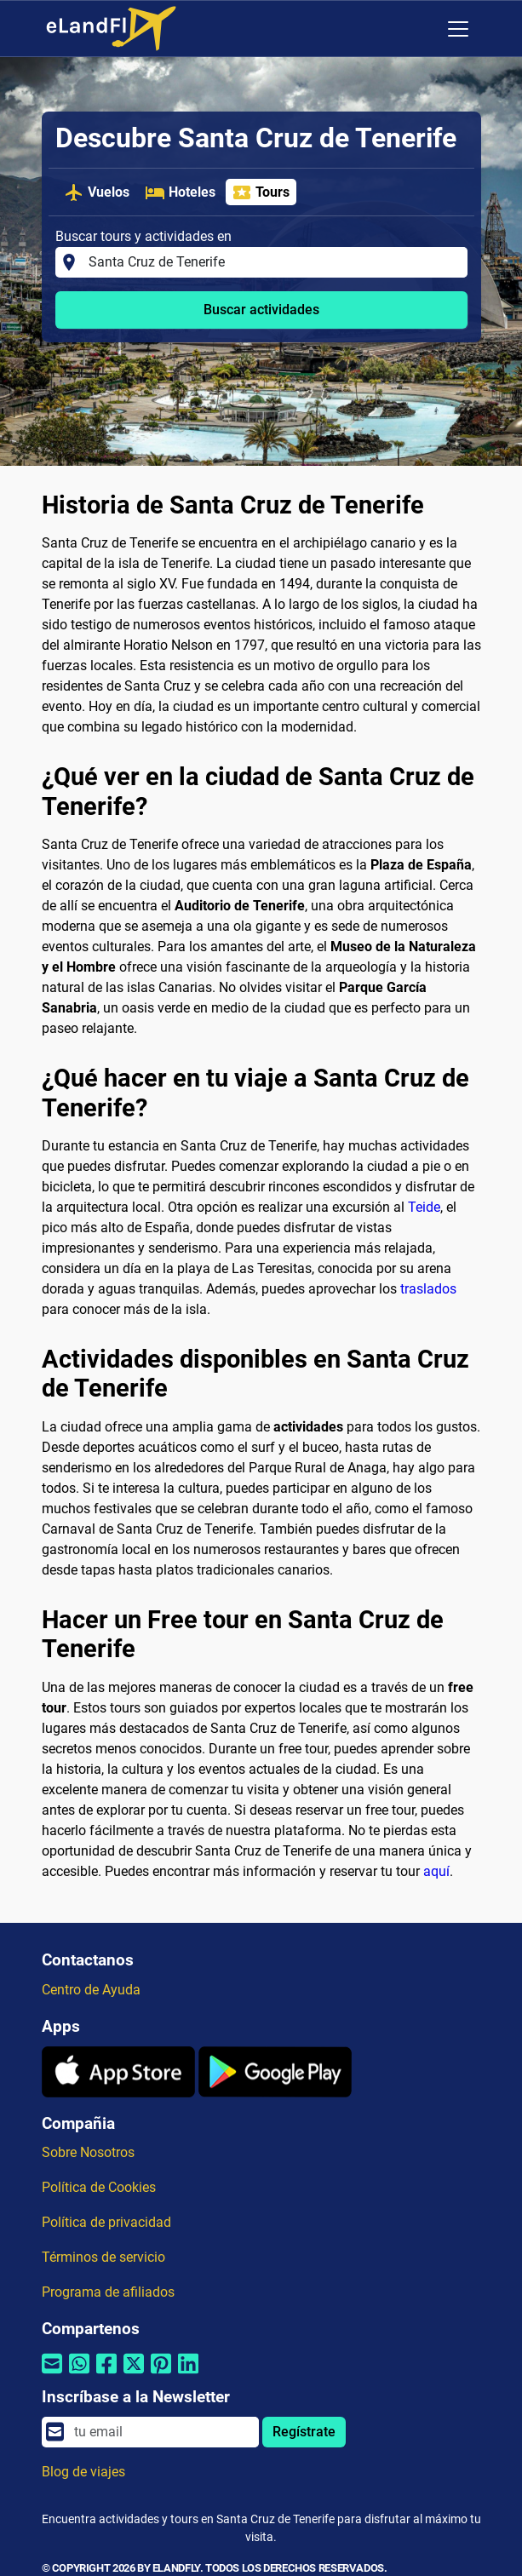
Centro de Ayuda (91, 1990)
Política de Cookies (99, 2187)
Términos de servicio (103, 2257)
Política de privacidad (106, 2222)
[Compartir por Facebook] (106, 2375)
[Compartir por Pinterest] (161, 2375)
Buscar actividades (261, 309)
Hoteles (180, 192)
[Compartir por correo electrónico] (52, 2375)
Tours (261, 192)
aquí (436, 1871)
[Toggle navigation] (458, 29)
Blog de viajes (83, 2472)
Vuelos (96, 192)
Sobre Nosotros (88, 2152)
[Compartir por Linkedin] (188, 2375)
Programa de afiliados (108, 2292)
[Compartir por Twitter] (133, 2375)
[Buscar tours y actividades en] (272, 262)
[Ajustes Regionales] (422, 29)
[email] (161, 2432)
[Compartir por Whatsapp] (79, 2375)
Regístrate (304, 2432)
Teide (424, 1207)
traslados (428, 1289)
